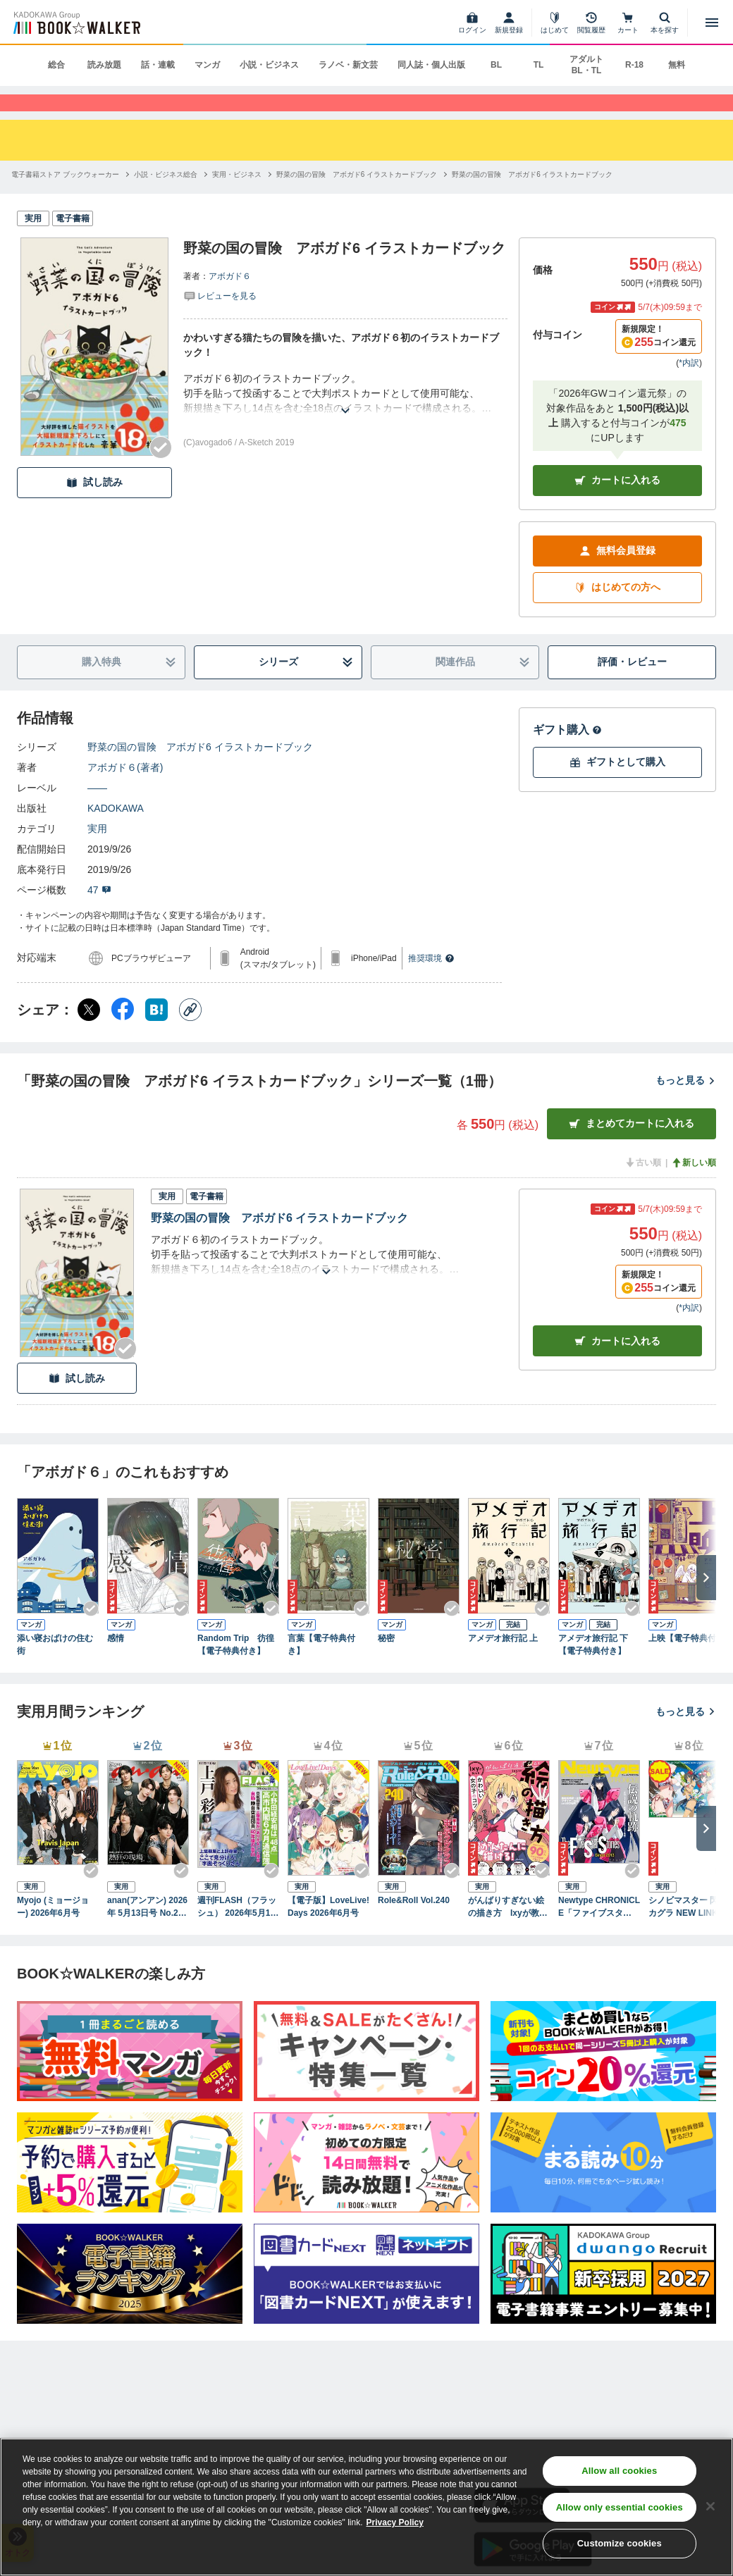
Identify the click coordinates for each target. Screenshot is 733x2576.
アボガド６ (230, 300)
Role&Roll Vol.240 (414, 1923)
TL (539, 65)
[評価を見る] (220, 319)
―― (97, 811)
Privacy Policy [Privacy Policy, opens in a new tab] (395, 2522)
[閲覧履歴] (591, 22)
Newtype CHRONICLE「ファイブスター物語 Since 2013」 (599, 1931)
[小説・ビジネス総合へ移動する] (165, 198)
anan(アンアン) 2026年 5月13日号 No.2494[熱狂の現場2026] (147, 1931)
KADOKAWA (115, 831)
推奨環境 (431, 981)
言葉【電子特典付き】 (321, 1668)
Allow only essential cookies (619, 2507)
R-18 (634, 65)
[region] (366, 2507)
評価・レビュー (632, 685)
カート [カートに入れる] (617, 1365)
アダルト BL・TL (586, 64)
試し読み (94, 506)
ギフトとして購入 (617, 786)
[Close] (710, 2506)
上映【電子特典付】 (686, 1662)
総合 (56, 65)
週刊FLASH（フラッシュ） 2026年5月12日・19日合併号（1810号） (236, 1931)
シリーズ (306, 686)
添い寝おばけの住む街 (55, 1668)
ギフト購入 (567, 753)
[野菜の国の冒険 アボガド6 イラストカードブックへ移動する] (356, 198)
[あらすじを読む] (345, 417)
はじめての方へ (617, 611)
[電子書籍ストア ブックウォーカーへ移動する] (65, 198)
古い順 (642, 1185)
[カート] (628, 22)
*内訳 (689, 386)
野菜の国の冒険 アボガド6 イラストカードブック (200, 770)
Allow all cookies (619, 2470)
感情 (115, 1662)
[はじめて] (555, 22)
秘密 (386, 1662)
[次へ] (706, 1601)
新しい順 (693, 1185)
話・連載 (158, 65)
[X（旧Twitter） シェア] (88, 1032)
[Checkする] (160, 471)
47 (99, 913)
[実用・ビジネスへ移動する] (236, 198)
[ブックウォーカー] (75, 22)
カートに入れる (617, 504)
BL (496, 65)
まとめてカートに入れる (631, 1147)
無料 (676, 65)
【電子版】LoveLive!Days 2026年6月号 (328, 1930)
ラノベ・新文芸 (348, 65)
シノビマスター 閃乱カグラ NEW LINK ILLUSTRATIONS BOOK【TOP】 (688, 1931)
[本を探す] (665, 22)
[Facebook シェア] (122, 1032)
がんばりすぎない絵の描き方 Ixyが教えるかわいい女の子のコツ (508, 1931)
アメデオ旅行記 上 (503, 1662)
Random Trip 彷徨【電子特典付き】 (235, 1668)
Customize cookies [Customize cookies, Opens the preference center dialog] (619, 2543)
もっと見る (685, 1104)
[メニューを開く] (711, 22)
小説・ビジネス (269, 65)
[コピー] (190, 1032)
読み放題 (104, 65)
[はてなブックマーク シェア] (156, 1032)
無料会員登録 (617, 575)
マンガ (207, 65)
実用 (97, 851)
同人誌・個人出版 (431, 65)
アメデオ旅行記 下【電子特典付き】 (593, 1668)
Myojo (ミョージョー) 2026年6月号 (53, 1930)
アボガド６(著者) (125, 790)
